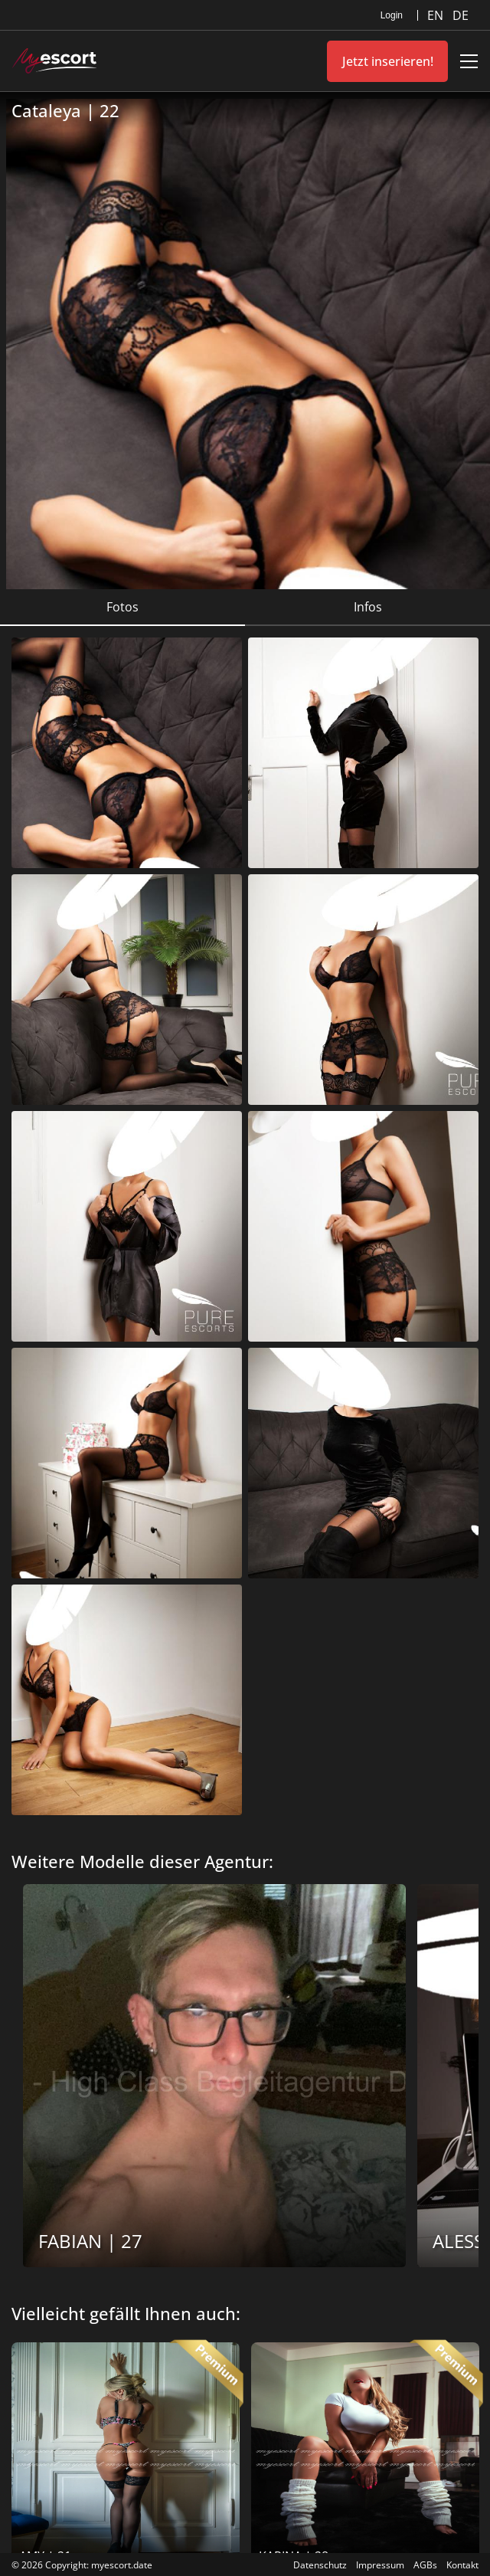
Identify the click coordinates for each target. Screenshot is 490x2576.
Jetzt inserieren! (387, 61)
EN (436, 15)
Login (392, 15)
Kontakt (462, 2564)
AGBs (425, 2564)
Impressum (380, 2564)
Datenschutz (320, 2564)
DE (460, 15)
